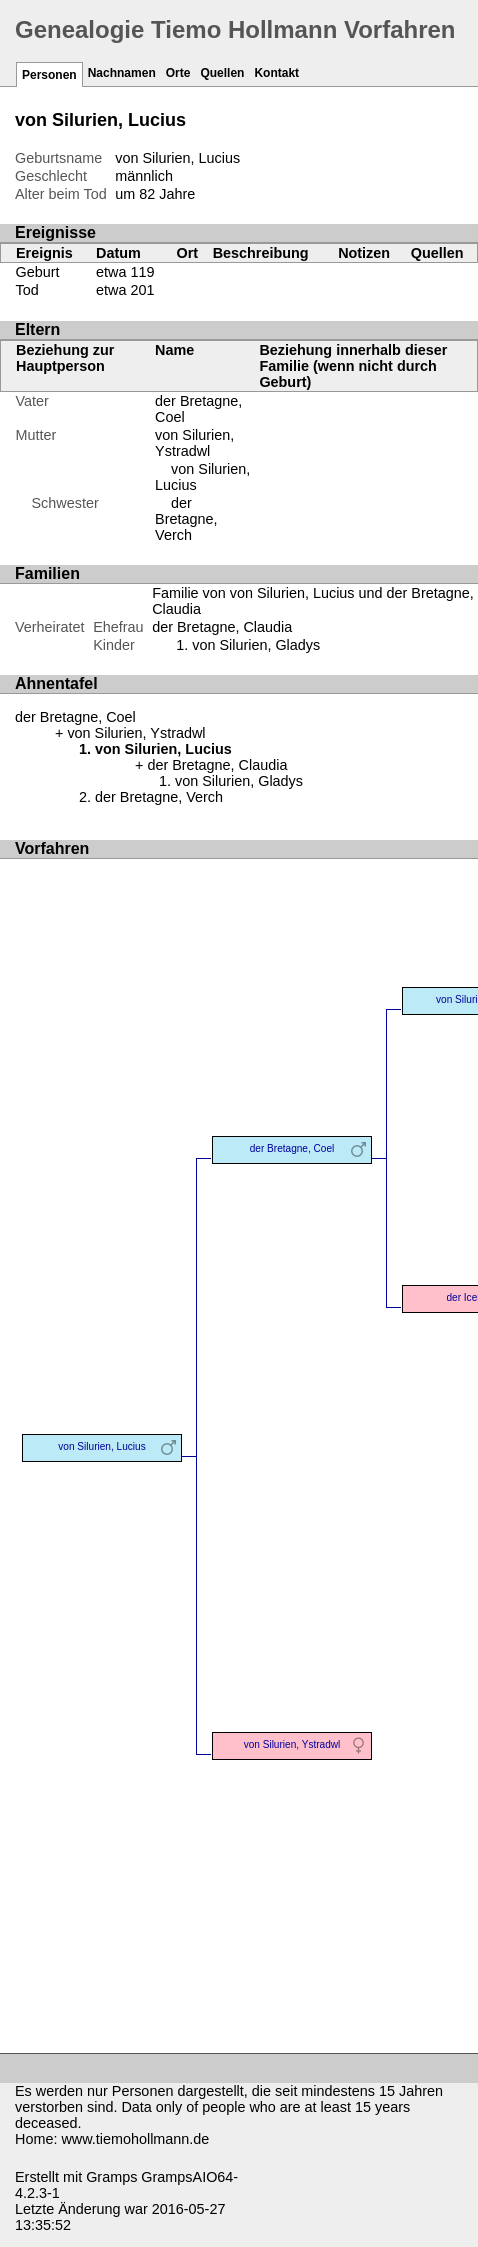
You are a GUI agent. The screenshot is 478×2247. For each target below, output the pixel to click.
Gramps (111, 2177)
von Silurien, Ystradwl (194, 443)
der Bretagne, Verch (186, 519)
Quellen (222, 73)
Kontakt (276, 73)
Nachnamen (122, 73)
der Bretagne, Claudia (222, 627)
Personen (49, 75)
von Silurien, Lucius (101, 1446)
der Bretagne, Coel (75, 717)
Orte (178, 73)
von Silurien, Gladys (256, 645)
